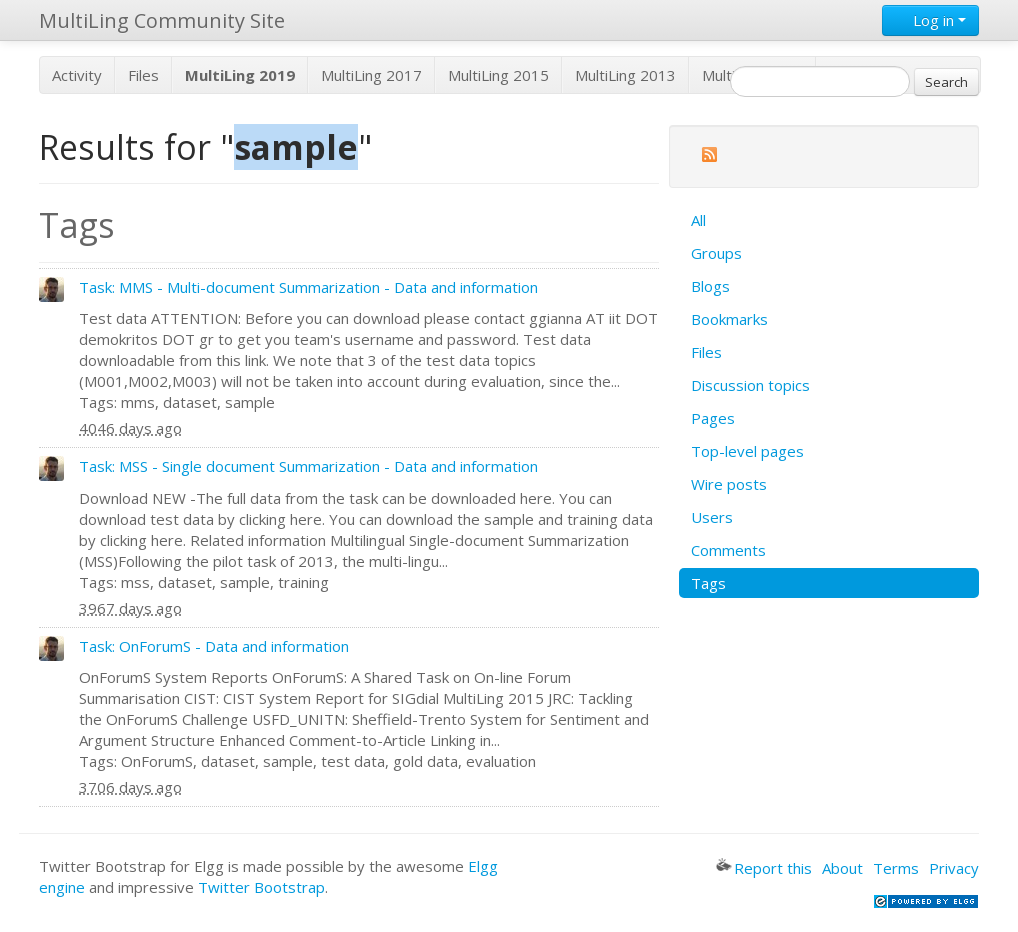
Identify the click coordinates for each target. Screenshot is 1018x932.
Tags (708, 583)
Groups (716, 253)
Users (712, 517)
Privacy (954, 868)
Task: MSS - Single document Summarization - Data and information (308, 466)
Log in (930, 20)
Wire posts (729, 484)
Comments (728, 550)
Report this (764, 868)
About (842, 868)
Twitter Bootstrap (261, 887)
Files (143, 75)
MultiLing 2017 (371, 75)
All (698, 220)
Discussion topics (750, 385)
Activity (77, 75)
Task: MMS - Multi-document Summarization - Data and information (308, 287)
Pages (713, 418)
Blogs (710, 286)
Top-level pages (747, 451)
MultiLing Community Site (162, 20)
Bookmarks (729, 319)
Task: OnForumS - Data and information (214, 646)
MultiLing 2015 (498, 75)
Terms (896, 868)
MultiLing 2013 (625, 75)
